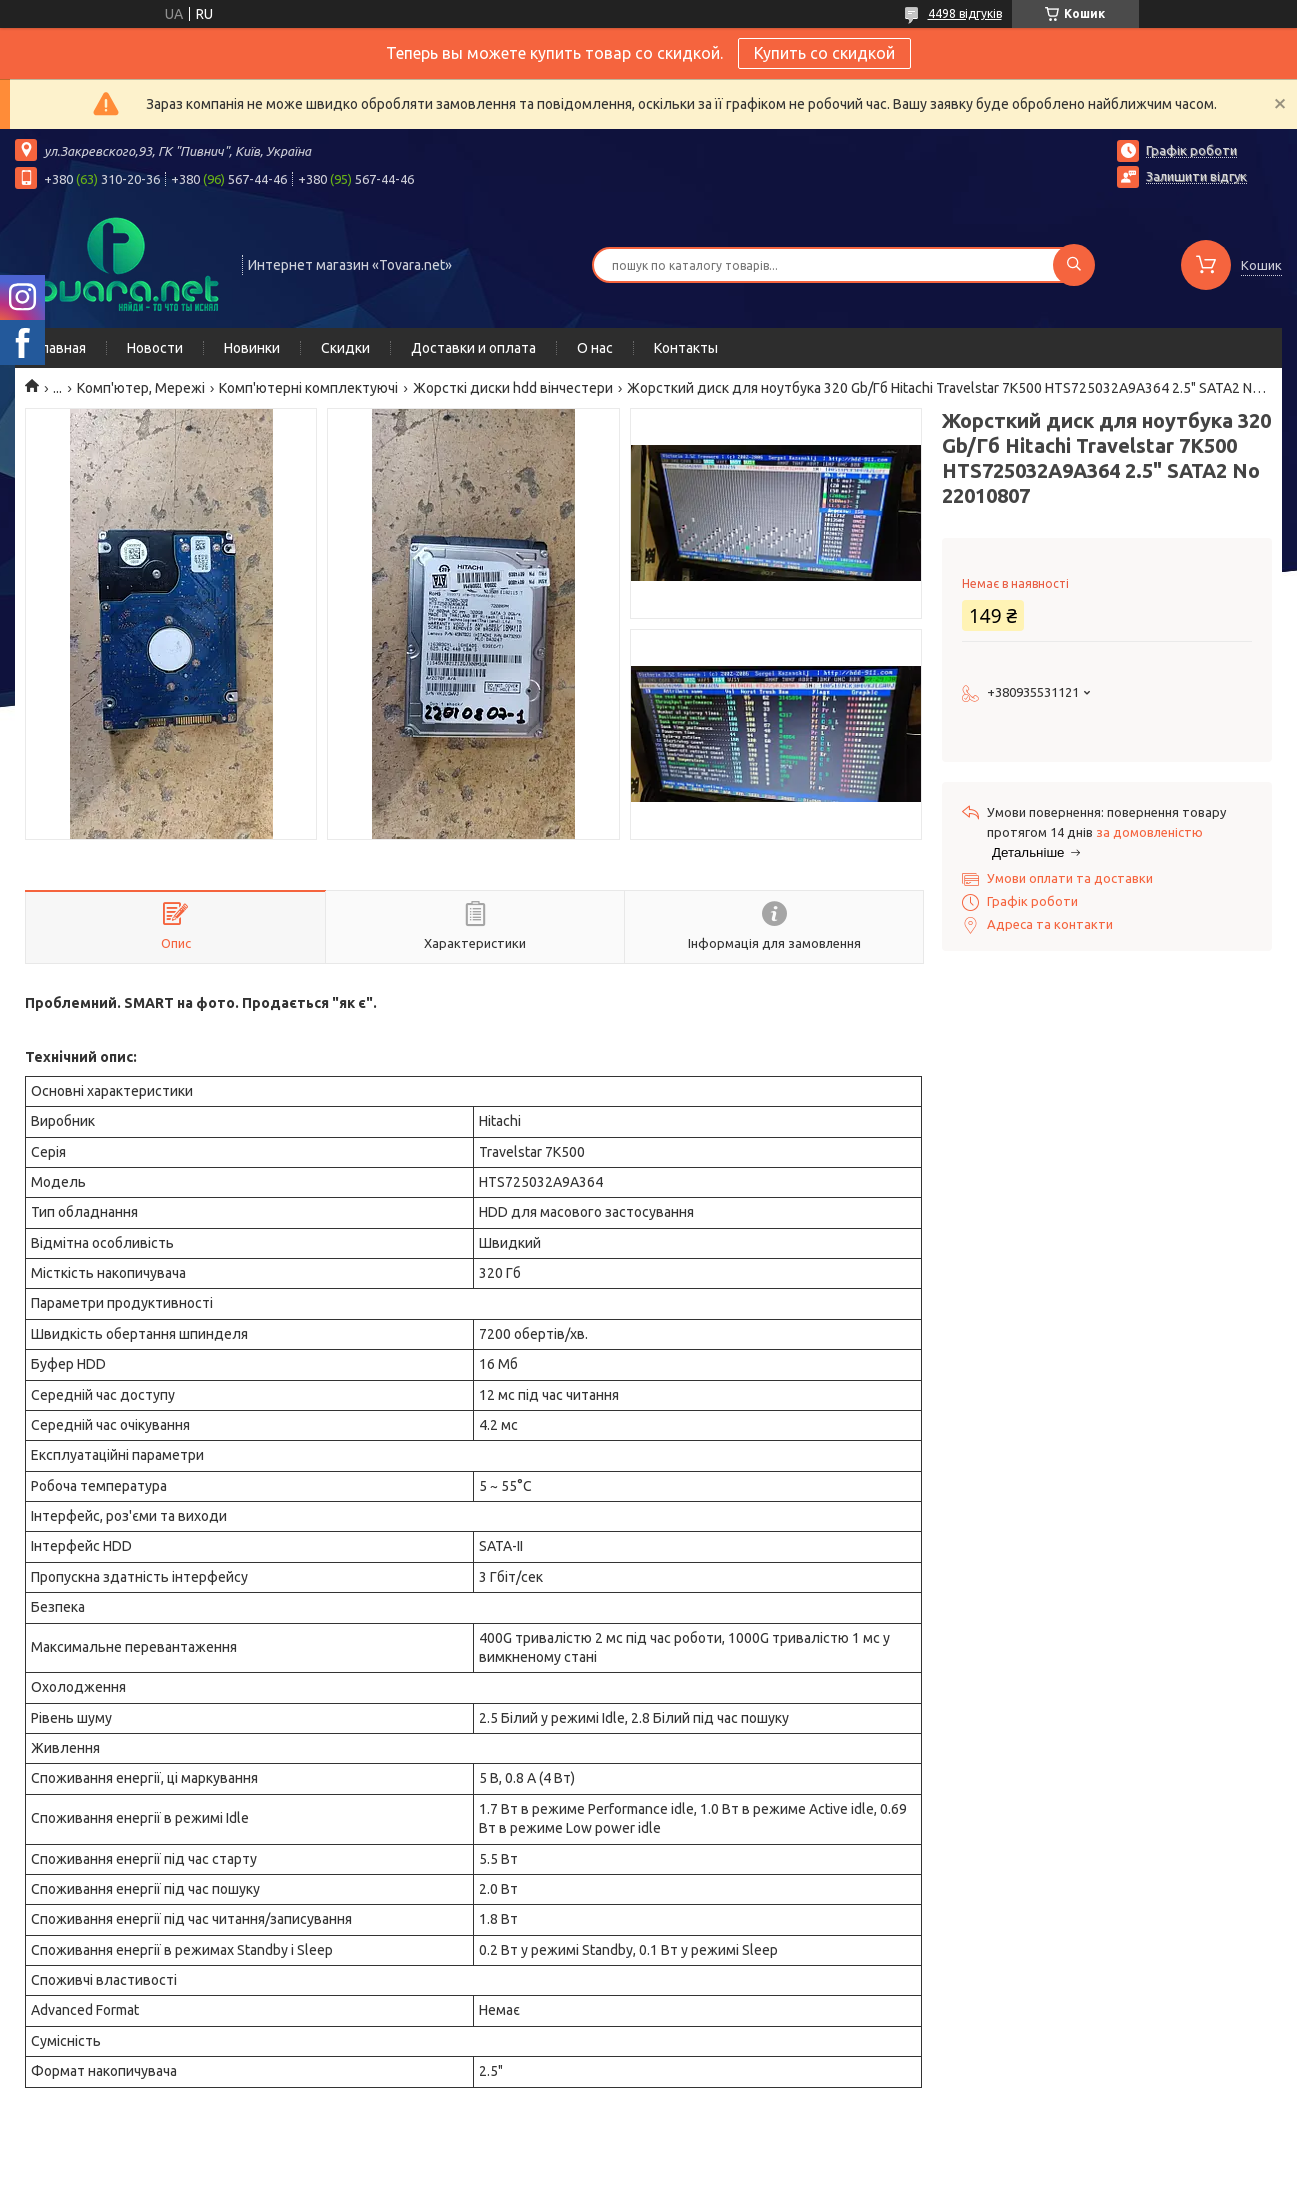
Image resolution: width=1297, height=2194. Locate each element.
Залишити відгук (1196, 176)
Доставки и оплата (473, 348)
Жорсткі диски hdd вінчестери (513, 388)
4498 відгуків (965, 13)
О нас (595, 348)
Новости (155, 348)
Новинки (252, 348)
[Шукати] (1074, 265)
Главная (60, 348)
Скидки (345, 348)
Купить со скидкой (824, 53)
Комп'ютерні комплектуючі (308, 388)
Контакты (686, 348)
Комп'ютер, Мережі (141, 388)
